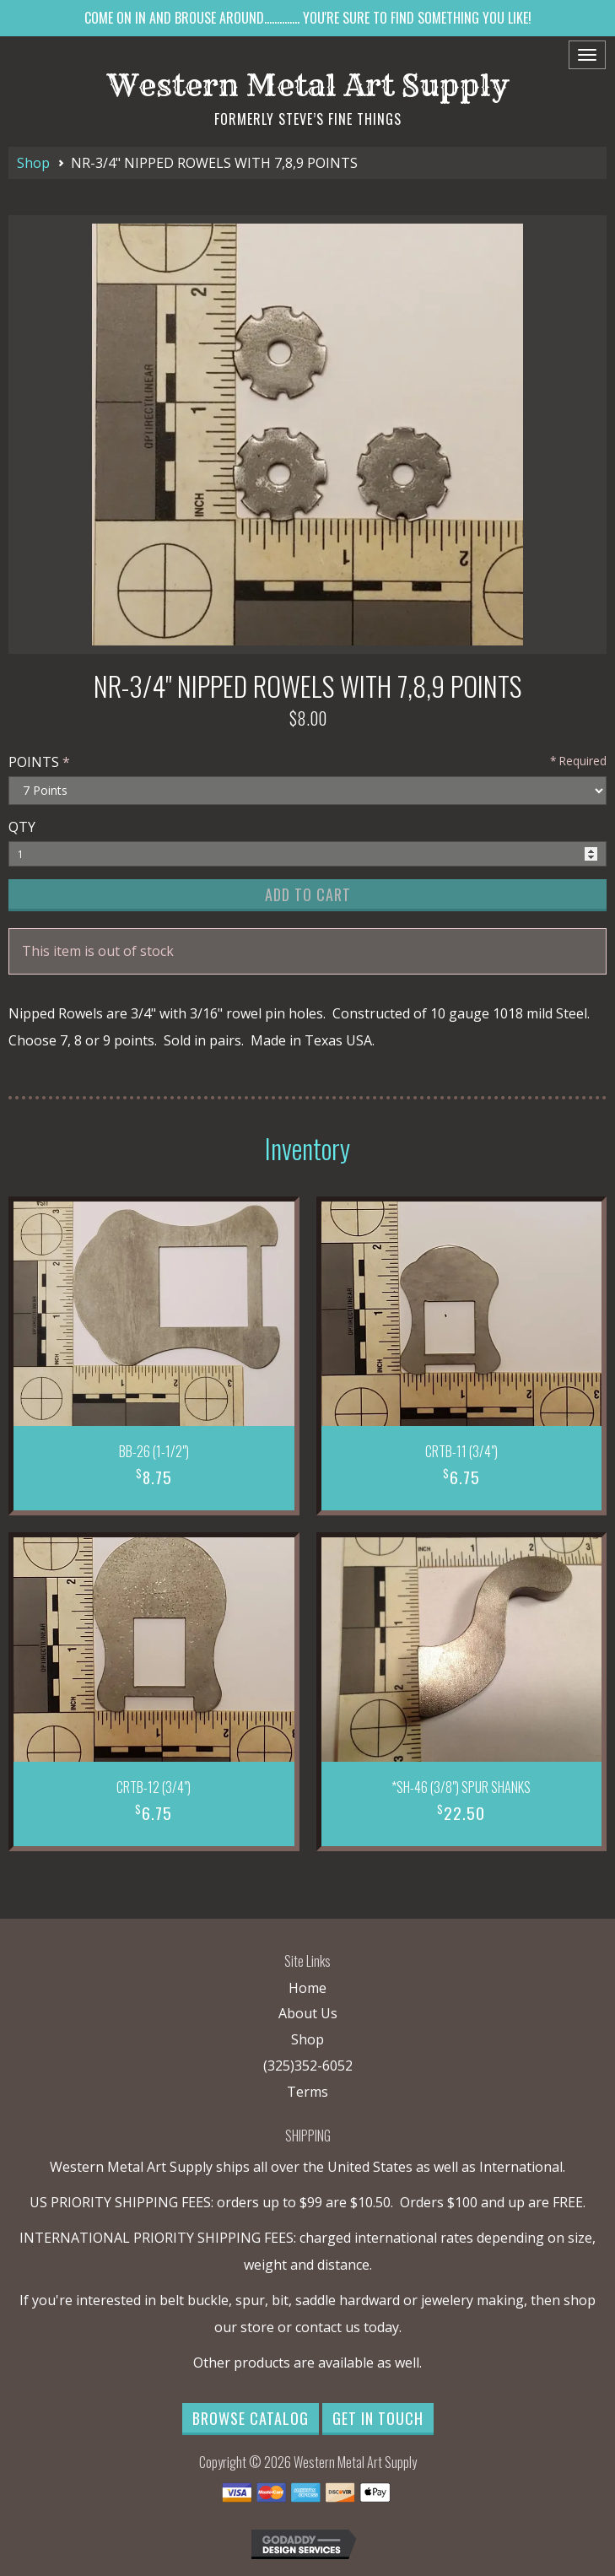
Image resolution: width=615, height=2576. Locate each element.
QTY (21, 827)
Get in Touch (377, 2418)
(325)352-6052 (308, 2065)
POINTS (33, 762)
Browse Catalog (250, 2418)
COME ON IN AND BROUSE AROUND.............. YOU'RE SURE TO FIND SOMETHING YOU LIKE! (307, 18)
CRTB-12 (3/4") (153, 1787)
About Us (307, 2013)
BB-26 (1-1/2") (154, 1451)
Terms (307, 2091)
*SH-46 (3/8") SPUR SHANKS (461, 1787)
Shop (33, 163)
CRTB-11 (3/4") (461, 1451)
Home (307, 1988)
